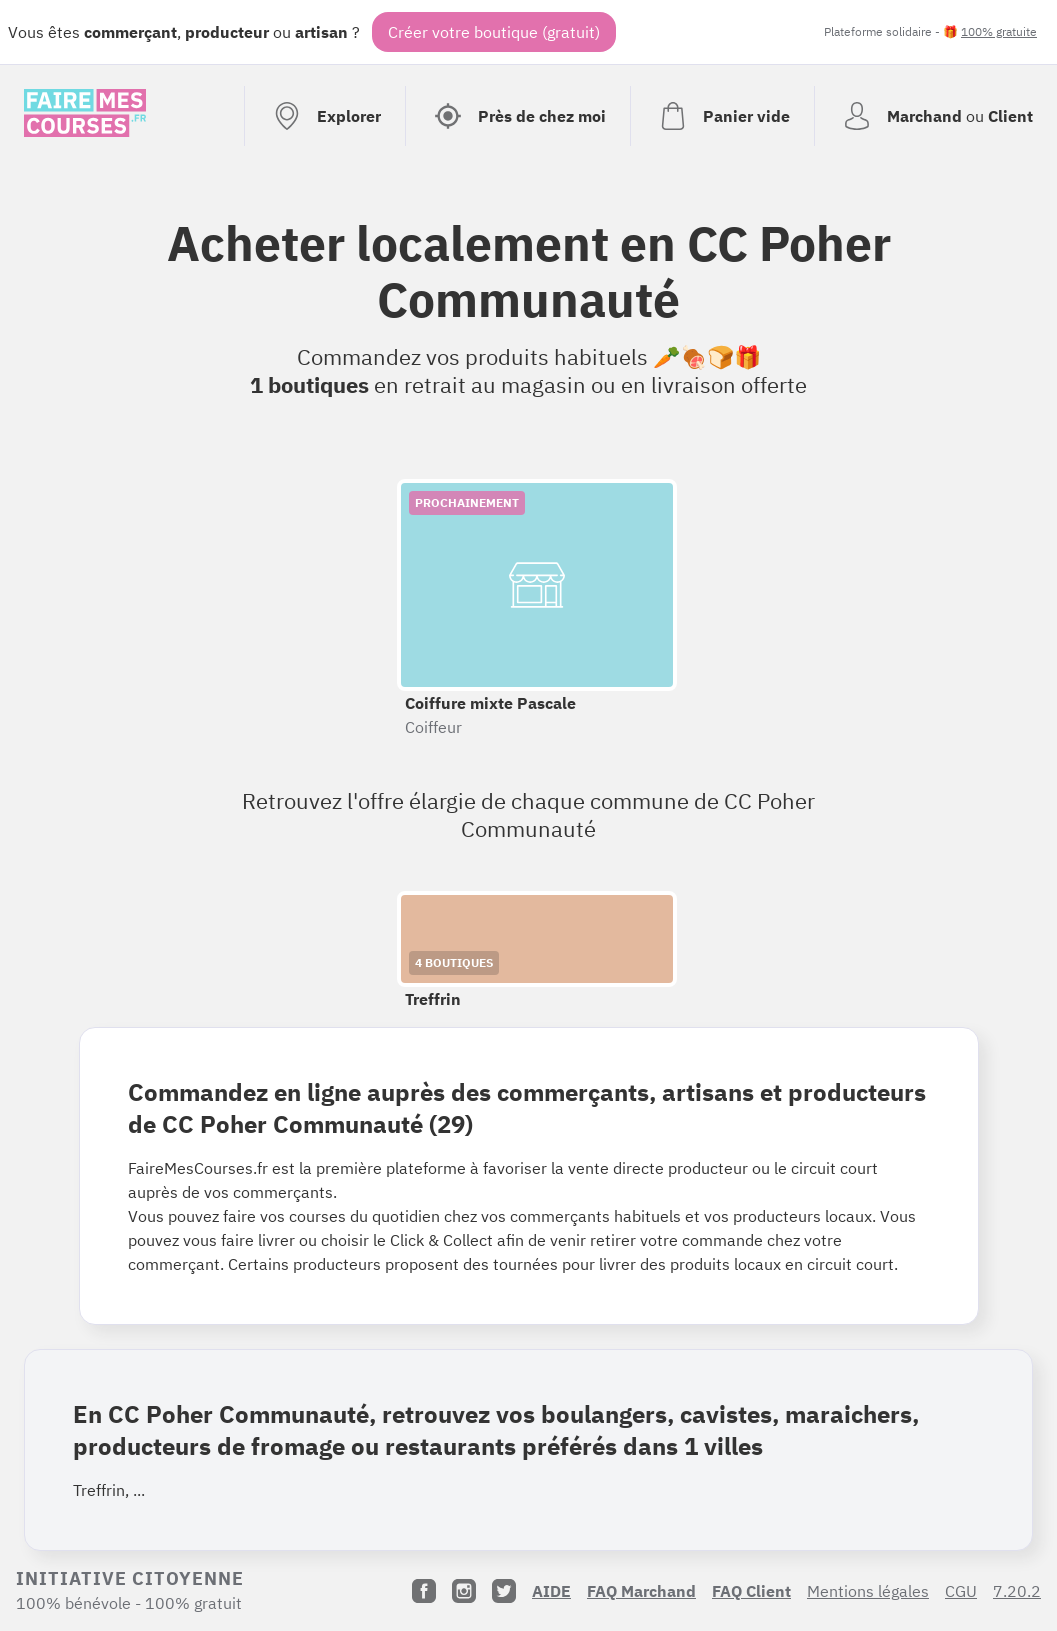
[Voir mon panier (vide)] (722, 116)
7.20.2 (1017, 1591)
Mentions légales (868, 1591)
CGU (961, 1591)
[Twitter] (504, 1591)
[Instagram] (464, 1591)
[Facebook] (424, 1591)
